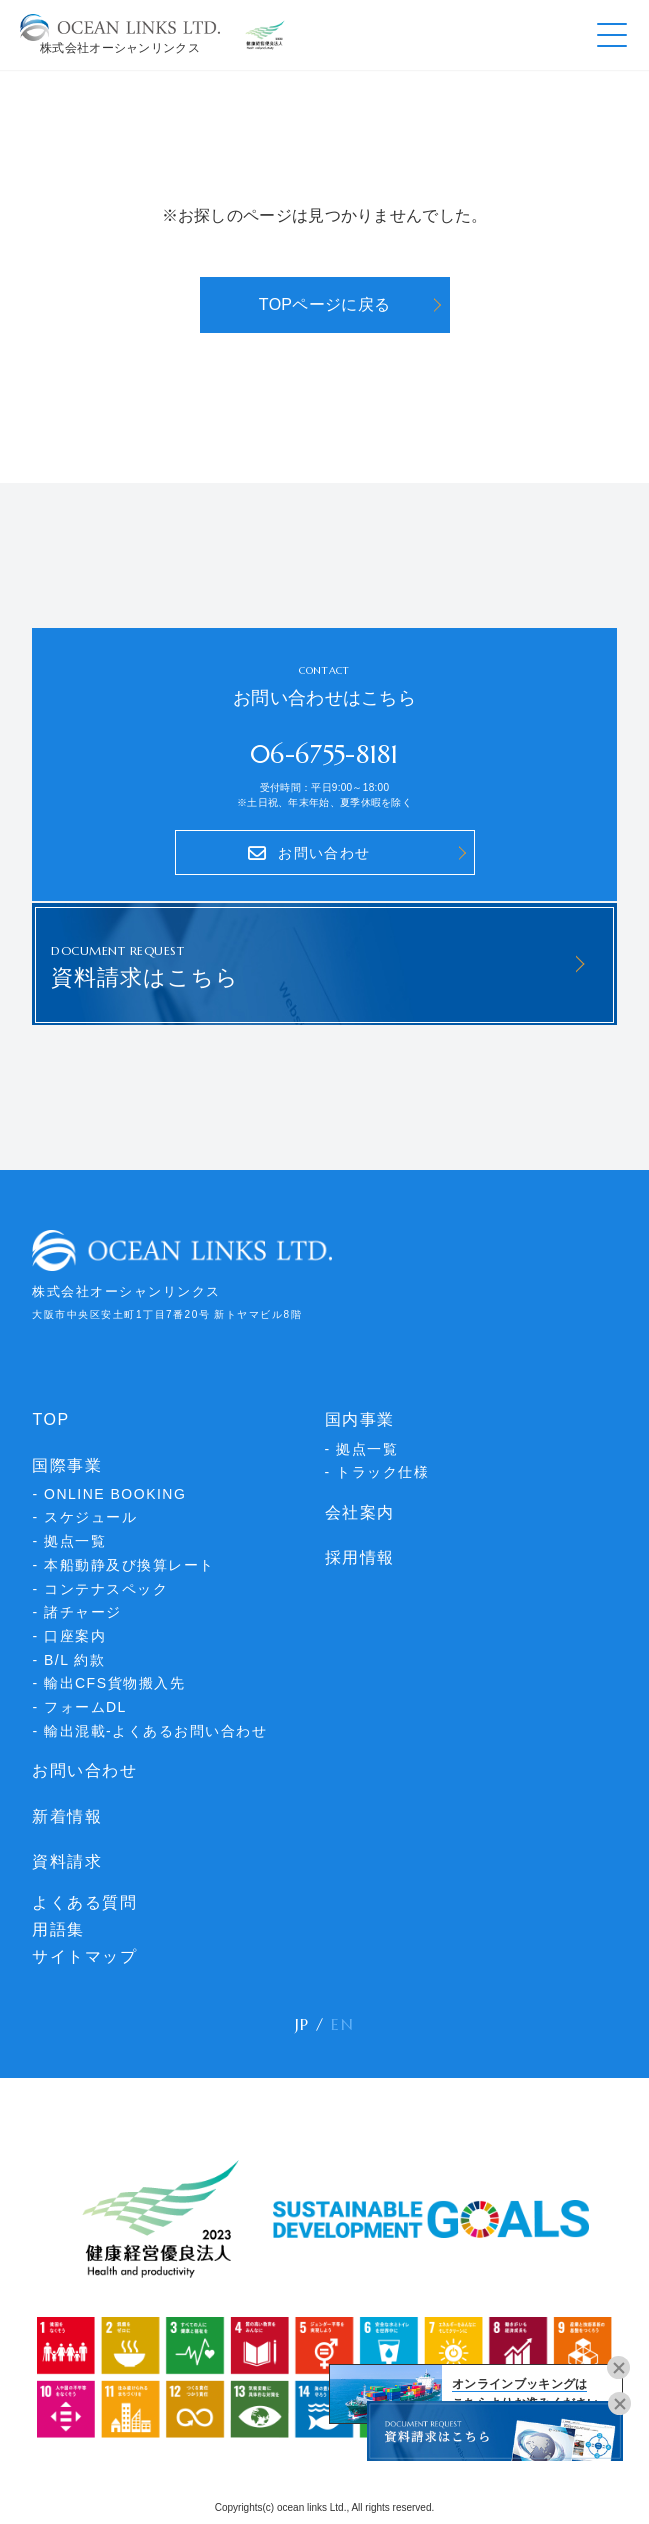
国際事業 (67, 1465)
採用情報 (360, 1557)
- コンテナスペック (100, 1589)
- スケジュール (84, 1517)
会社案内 (360, 1512)
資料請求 (67, 1861)
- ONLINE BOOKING (109, 1494)
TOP (50, 1419)
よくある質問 (84, 1902)
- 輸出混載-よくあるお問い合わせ (149, 1731)
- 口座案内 (69, 1636)
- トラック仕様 (377, 1472)
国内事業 (360, 1419)
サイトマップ (84, 1956)
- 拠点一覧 (69, 1541)
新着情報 (67, 1816)
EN (342, 2024)
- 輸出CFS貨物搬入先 (108, 1683)
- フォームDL (79, 1707)
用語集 (58, 1929)
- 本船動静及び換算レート (123, 1565)
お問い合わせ (84, 1770)
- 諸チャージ (76, 1612)
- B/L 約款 (68, 1660)
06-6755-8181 (324, 754)
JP (302, 2024)
